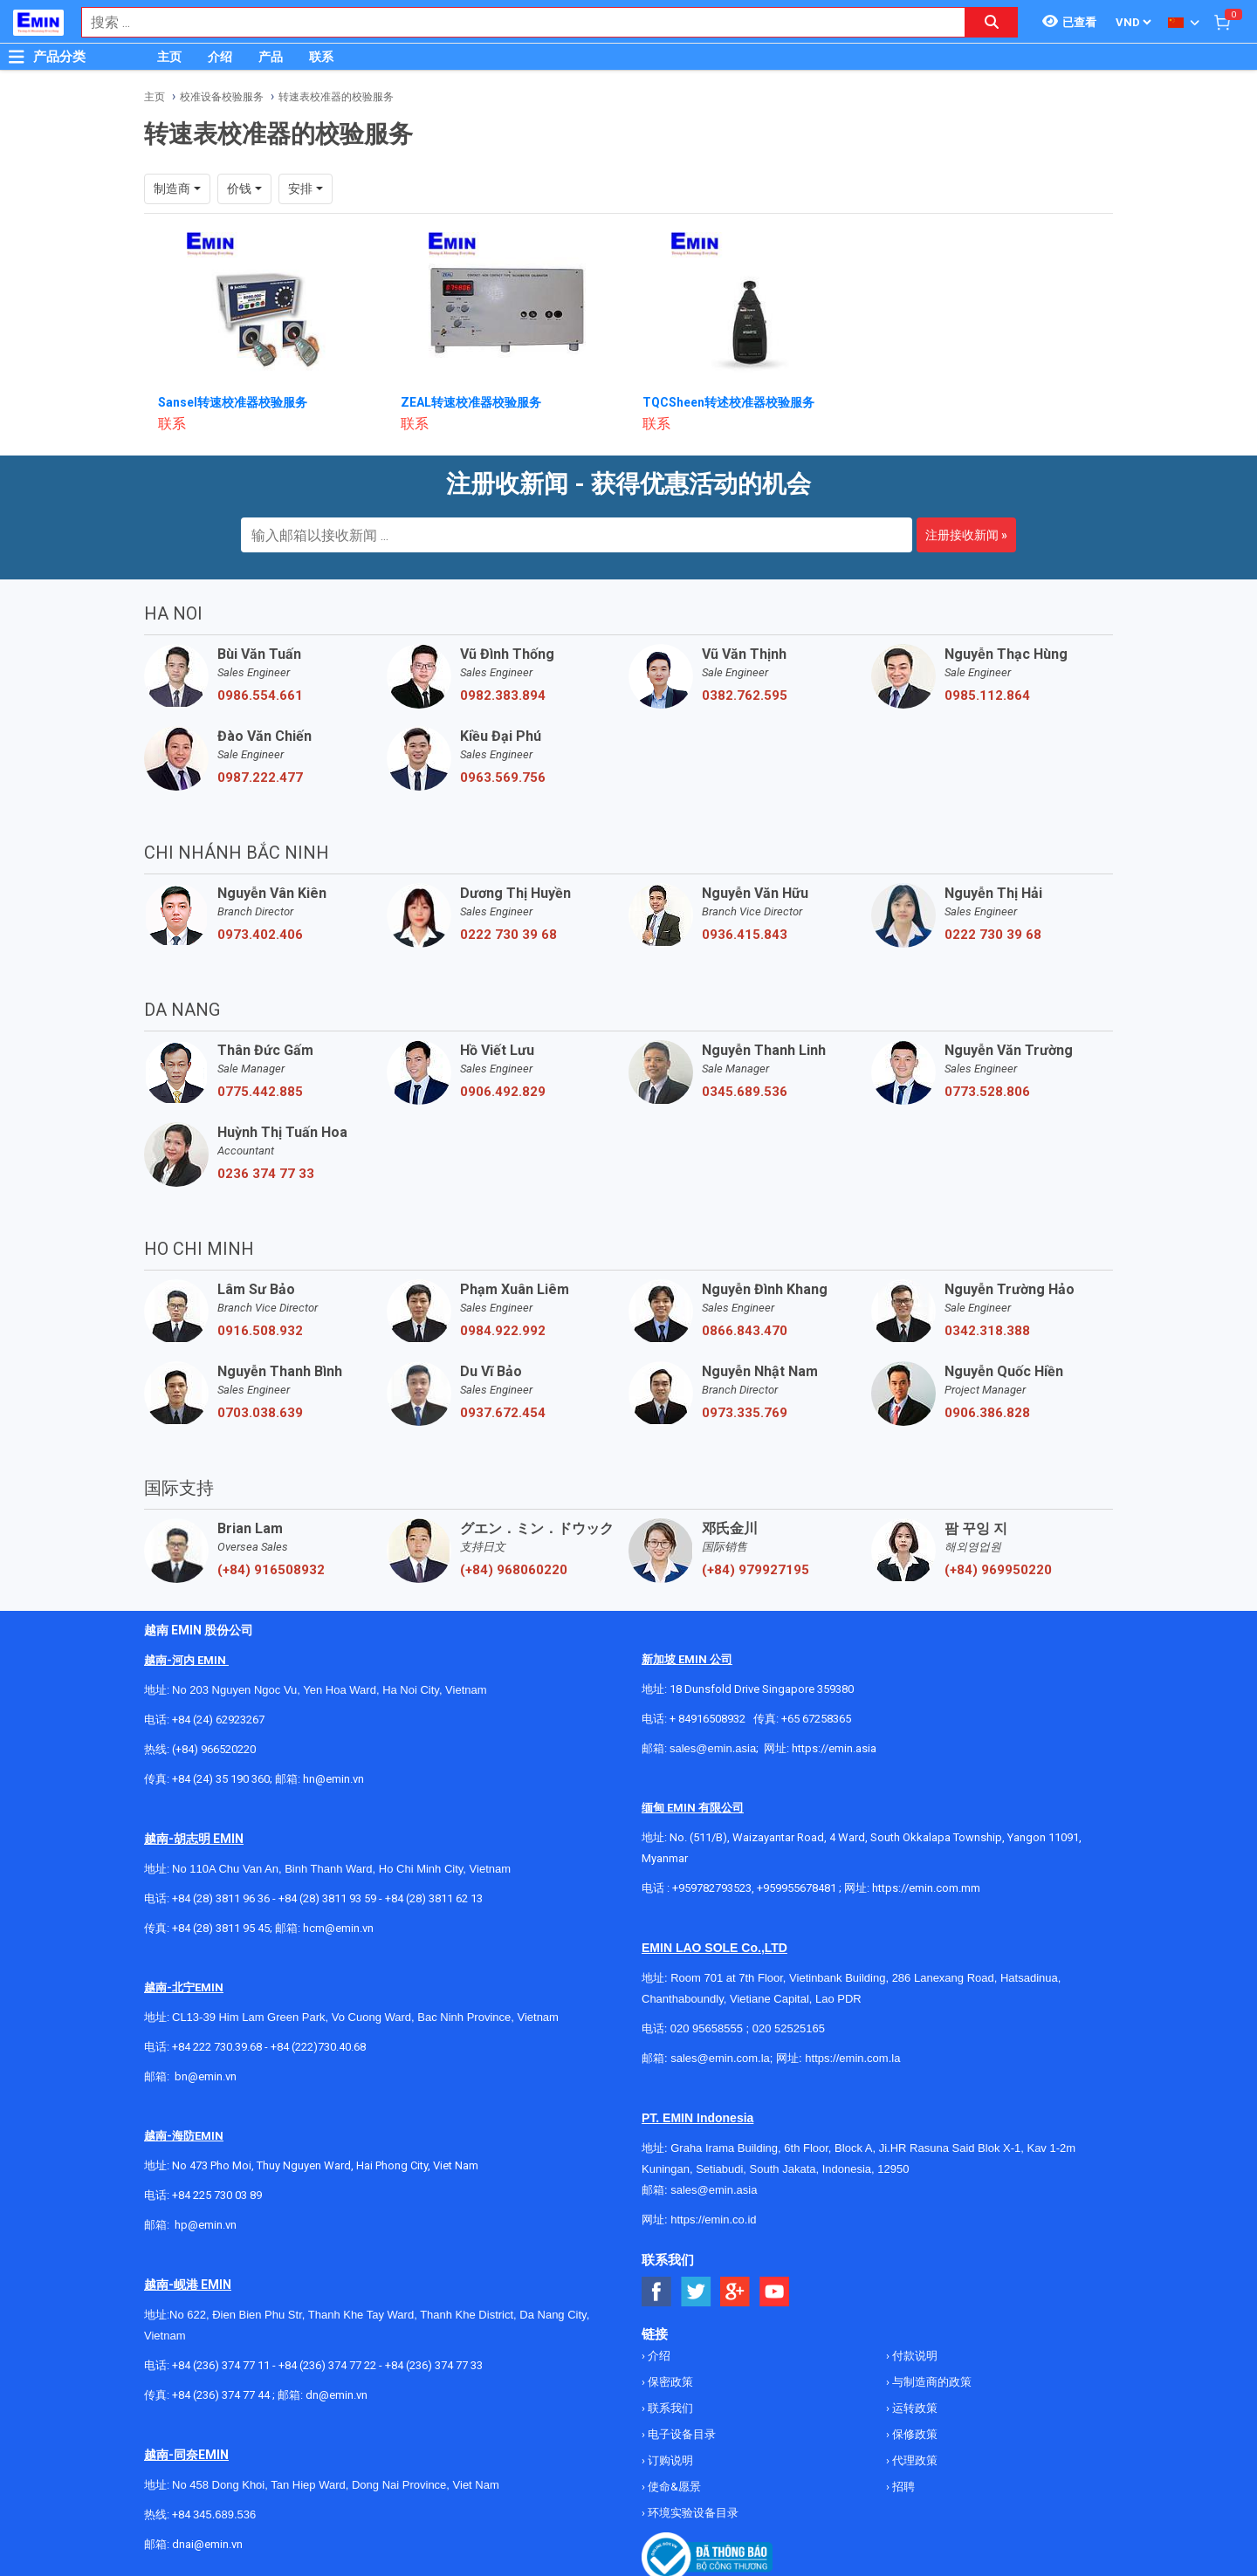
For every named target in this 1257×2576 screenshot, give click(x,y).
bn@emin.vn (206, 2076)
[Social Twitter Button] (696, 2292)
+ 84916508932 (707, 1718)
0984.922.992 (503, 1331)
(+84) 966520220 (214, 1749)
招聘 (902, 2486)
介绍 (220, 57)
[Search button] (991, 22)
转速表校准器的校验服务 (336, 97)
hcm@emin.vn (338, 1928)
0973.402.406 (260, 934)
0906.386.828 (987, 1413)
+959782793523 (712, 1887)
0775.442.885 (260, 1092)
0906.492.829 (503, 1092)
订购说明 (669, 2460)
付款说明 (914, 2355)
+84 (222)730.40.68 (318, 2046)
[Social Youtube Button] (774, 2292)
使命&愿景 (673, 2486)
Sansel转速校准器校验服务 (232, 402)
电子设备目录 (680, 2434)
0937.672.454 (503, 1413)
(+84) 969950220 (998, 1570)
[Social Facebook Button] (657, 2292)
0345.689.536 (744, 1092)
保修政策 (914, 2434)
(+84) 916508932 (271, 1570)
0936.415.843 (744, 934)
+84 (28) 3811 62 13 (434, 1898)
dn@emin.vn (336, 2394)
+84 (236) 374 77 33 (434, 2365)
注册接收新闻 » (966, 535)
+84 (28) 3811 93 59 (327, 1898)
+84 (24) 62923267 (218, 1719)
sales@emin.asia (713, 1748)
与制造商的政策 (931, 2381)
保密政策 (669, 2381)
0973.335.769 (744, 1413)
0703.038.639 (260, 1413)
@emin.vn (212, 2224)
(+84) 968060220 (513, 1570)
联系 (321, 57)
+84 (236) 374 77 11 (221, 2365)
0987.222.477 (260, 777)
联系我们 (669, 2408)
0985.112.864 (987, 695)
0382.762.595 (744, 695)
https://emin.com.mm (926, 1887)
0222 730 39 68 (508, 934)
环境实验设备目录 (691, 2512)
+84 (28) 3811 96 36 (221, 1898)
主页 (169, 57)
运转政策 (914, 2408)
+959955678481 (798, 1887)
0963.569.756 (503, 777)
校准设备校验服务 (222, 97)
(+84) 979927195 (755, 1570)
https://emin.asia (834, 1748)
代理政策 (914, 2460)
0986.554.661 (260, 695)
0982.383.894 (503, 695)
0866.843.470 (744, 1331)
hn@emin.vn (333, 1778)
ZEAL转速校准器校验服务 (471, 402)
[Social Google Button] (735, 2292)
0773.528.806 (987, 1092)
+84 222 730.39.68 (218, 2046)
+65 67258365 (816, 1718)
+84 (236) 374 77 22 (327, 2365)
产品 (270, 57)
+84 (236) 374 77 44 (221, 2394)
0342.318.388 (987, 1331)
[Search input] (514, 22)
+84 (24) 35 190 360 (221, 1778)
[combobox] (514, 22)
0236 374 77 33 (265, 1174)
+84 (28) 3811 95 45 (221, 1928)
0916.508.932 (260, 1331)
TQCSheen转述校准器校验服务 (728, 402)
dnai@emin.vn (207, 2544)
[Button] (16, 57)
